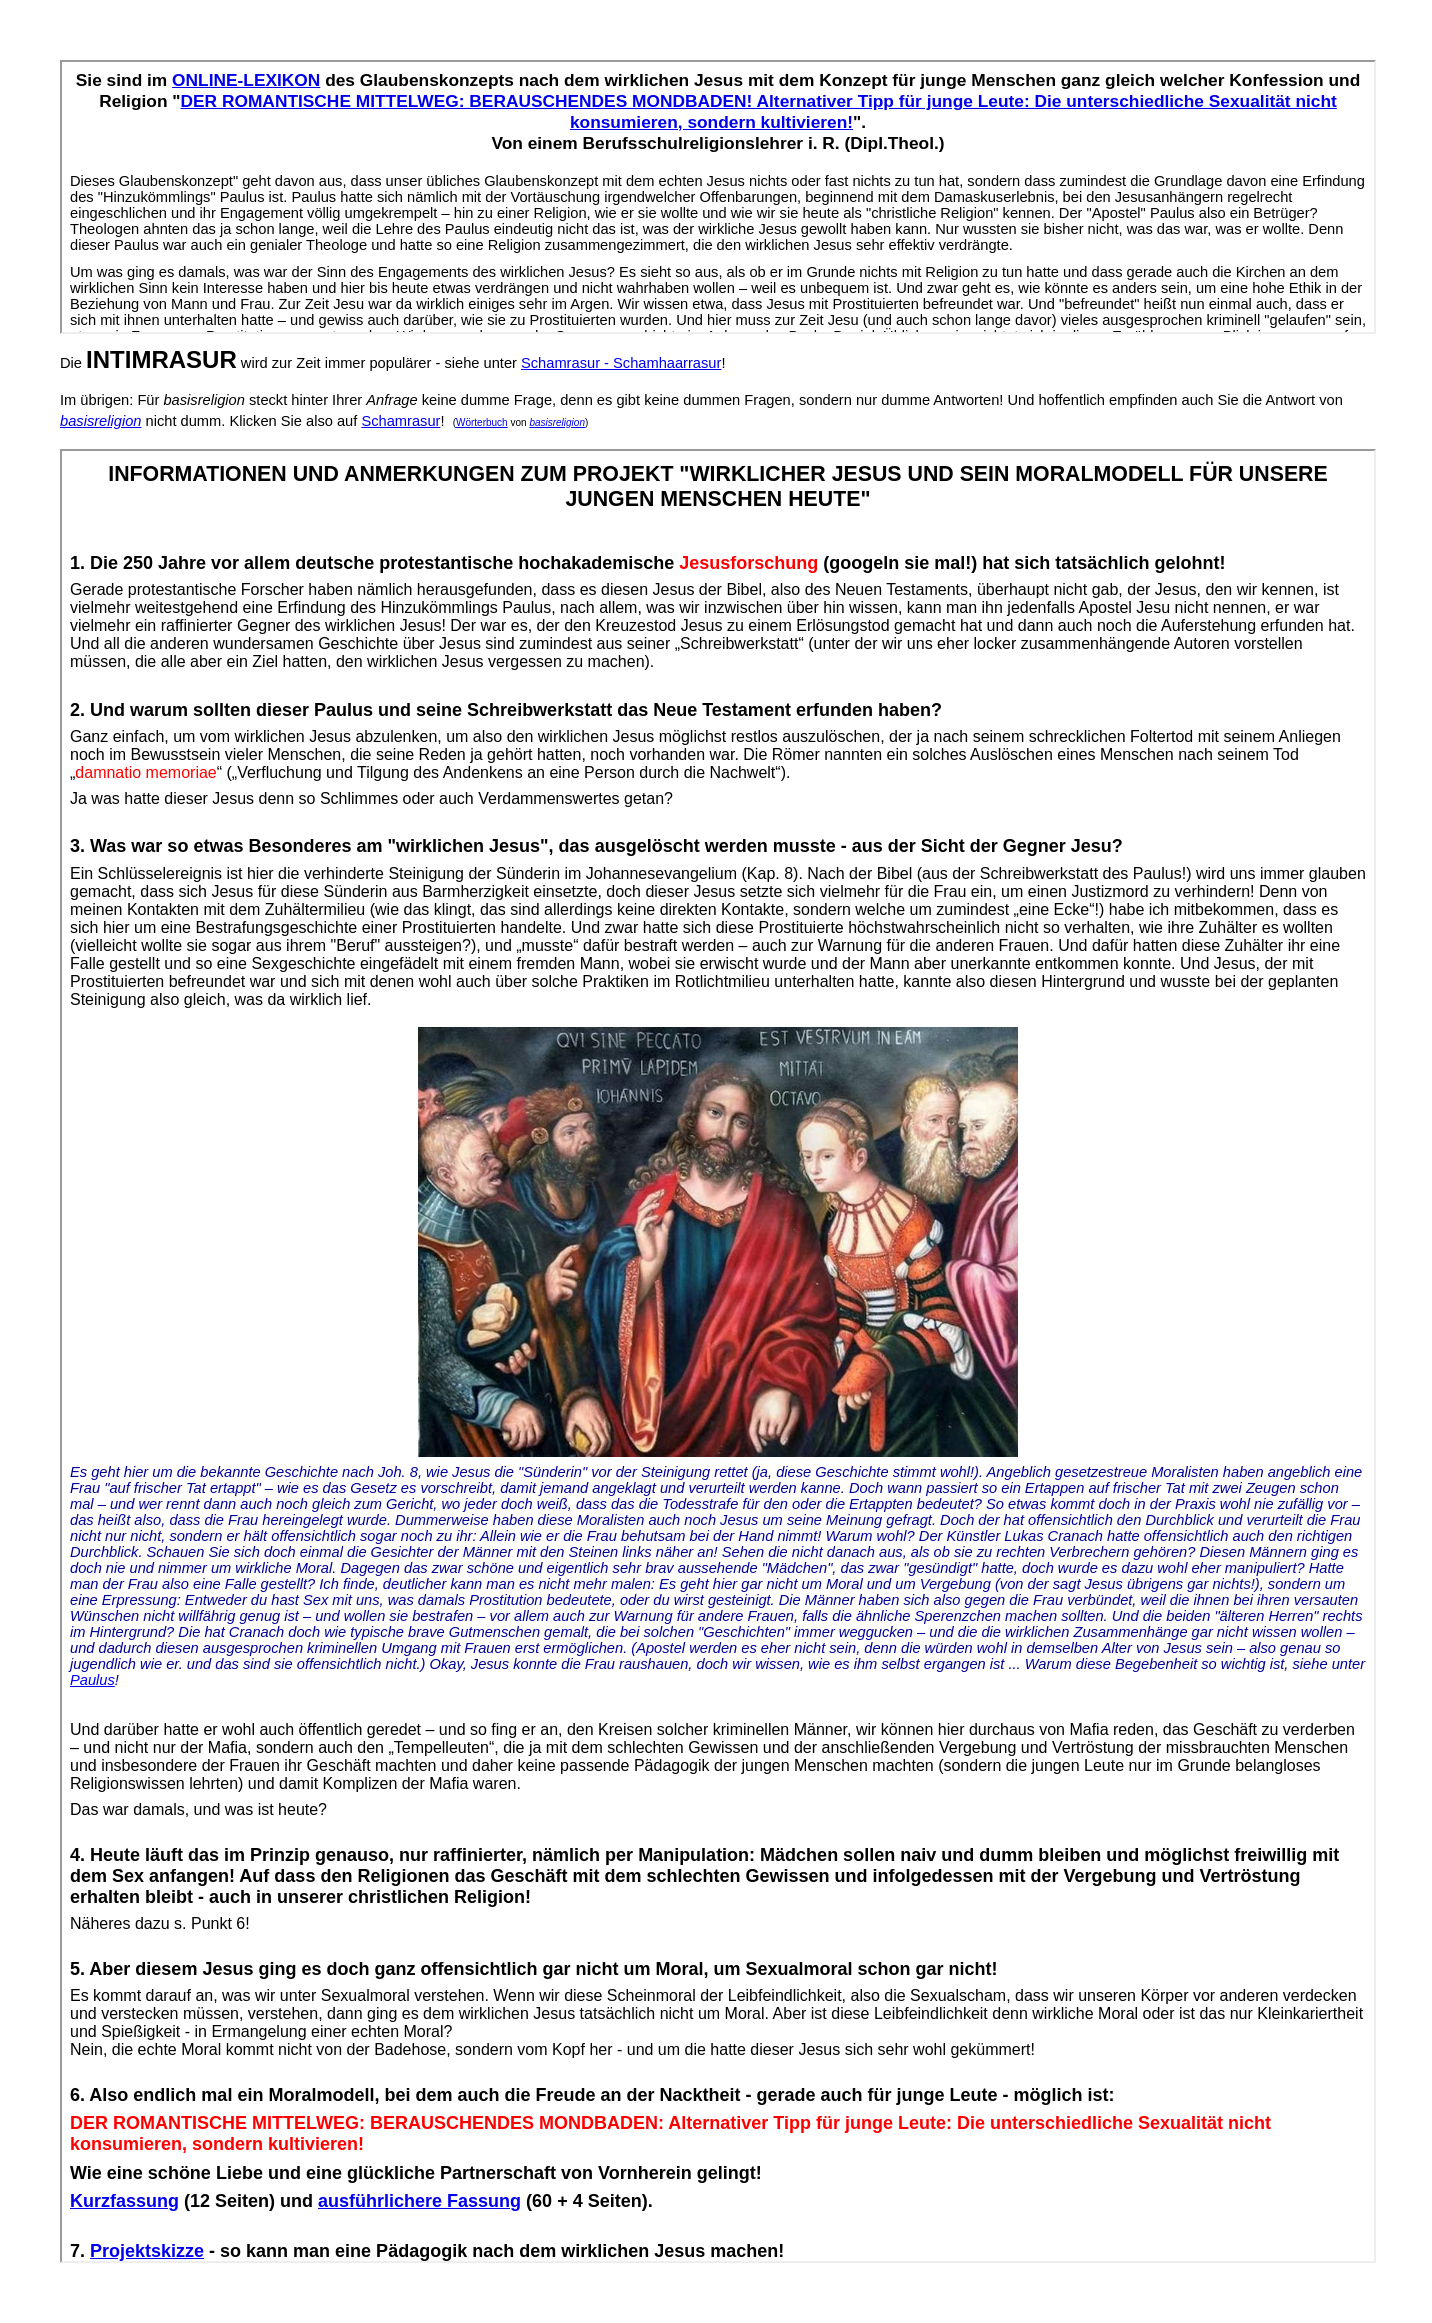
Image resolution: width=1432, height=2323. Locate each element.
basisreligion (100, 421)
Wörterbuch (482, 422)
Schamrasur (400, 421)
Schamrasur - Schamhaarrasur (621, 363)
